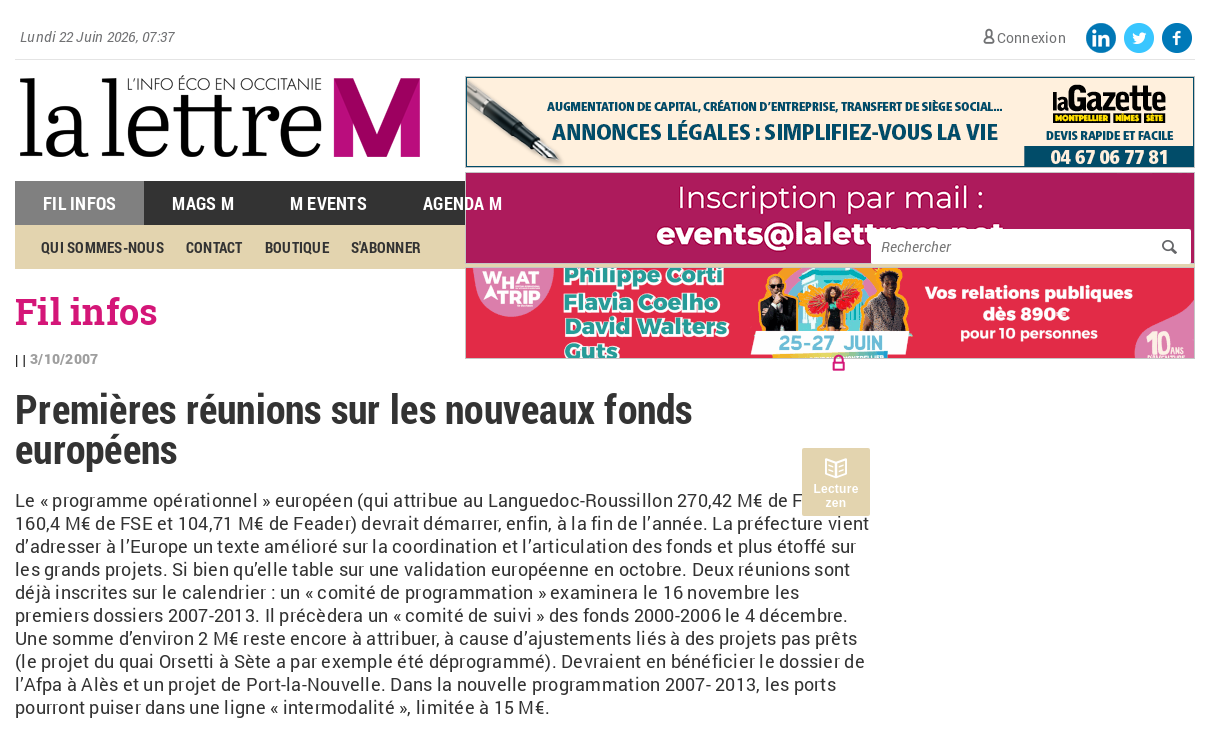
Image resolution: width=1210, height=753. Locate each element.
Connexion (1031, 37)
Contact (214, 247)
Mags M (203, 203)
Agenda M (462, 203)
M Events (328, 203)
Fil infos (86, 311)
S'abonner (386, 247)
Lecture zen (835, 496)
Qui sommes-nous (102, 247)
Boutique (297, 247)
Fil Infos (79, 203)
